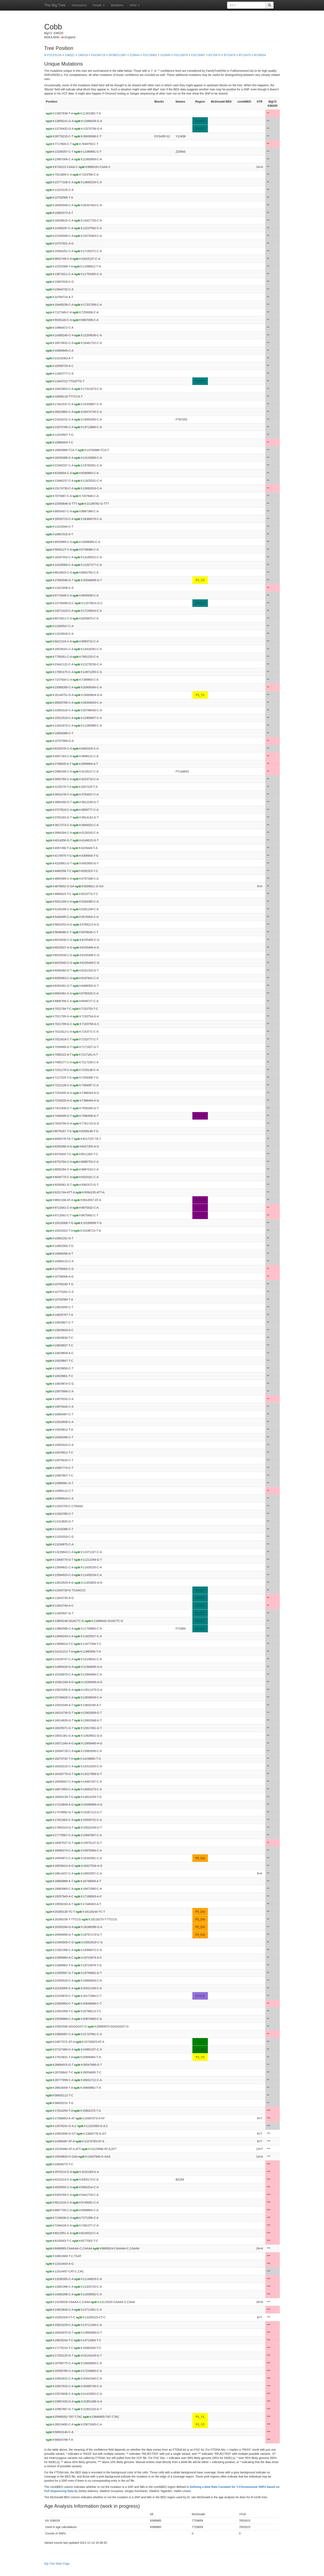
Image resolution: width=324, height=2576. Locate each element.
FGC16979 (181, 55)
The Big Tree (55, 5)
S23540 (165, 55)
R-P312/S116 (53, 55)
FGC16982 (150, 55)
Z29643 (134, 55)
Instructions (79, 5)
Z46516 (83, 55)
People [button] (99, 5)
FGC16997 (198, 55)
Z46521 (70, 55)
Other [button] (135, 5)
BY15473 (214, 55)
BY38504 (260, 55)
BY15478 (230, 55)
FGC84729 (98, 55)
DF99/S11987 (117, 55)
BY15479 (245, 55)
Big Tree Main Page (57, 2563)
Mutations (117, 5)
